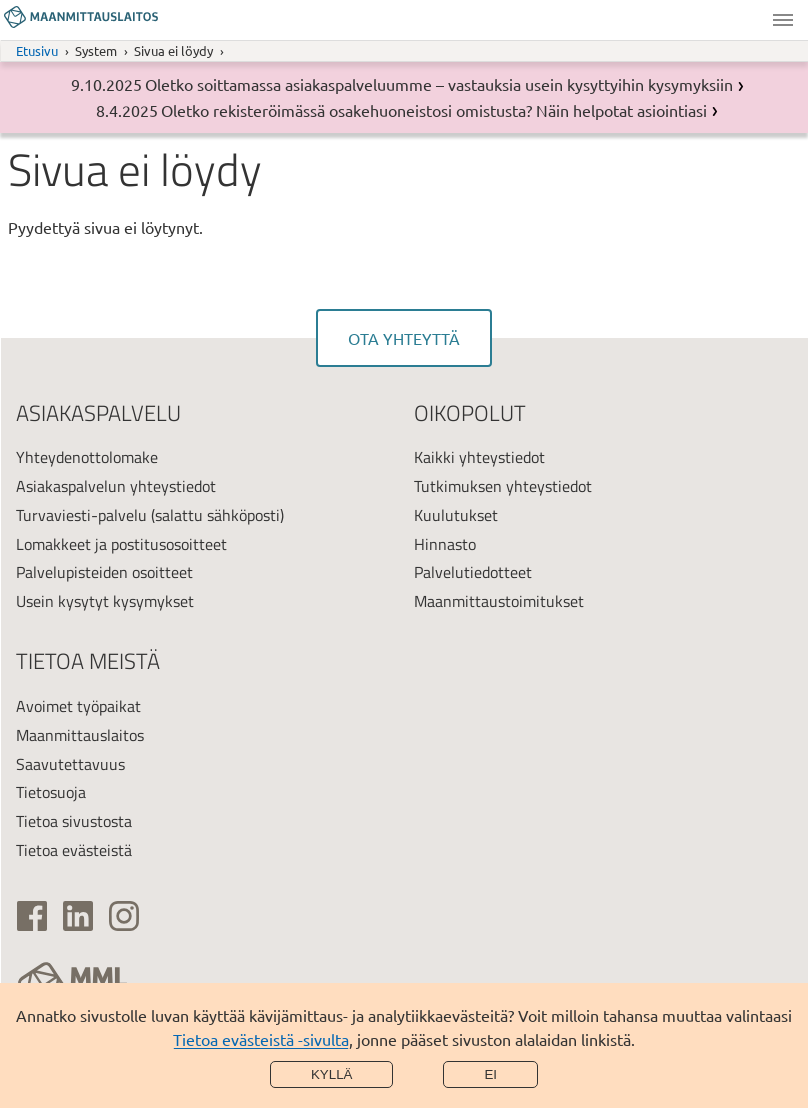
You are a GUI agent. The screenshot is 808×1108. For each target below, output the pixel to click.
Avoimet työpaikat (78, 706)
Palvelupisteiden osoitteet (104, 572)
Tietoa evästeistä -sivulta (261, 1039)
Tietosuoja (51, 792)
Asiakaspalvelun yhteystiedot (116, 486)
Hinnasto (445, 544)
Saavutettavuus (70, 764)
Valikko (783, 20)
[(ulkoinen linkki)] (32, 916)
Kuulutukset (456, 515)
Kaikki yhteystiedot (479, 457)
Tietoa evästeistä (74, 850)
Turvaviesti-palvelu (81, 515)
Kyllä (332, 1074)
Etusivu (37, 50)
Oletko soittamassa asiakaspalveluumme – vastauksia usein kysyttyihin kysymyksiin (439, 84)
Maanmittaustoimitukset (499, 601)
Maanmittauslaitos (80, 735)
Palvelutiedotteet (473, 572)
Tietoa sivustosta (74, 821)
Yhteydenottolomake (87, 457)
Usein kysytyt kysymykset (105, 601)
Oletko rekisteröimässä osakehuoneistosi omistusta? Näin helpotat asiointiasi (434, 110)
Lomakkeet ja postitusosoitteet (121, 544)
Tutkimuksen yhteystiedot (503, 486)
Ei (490, 1074)
